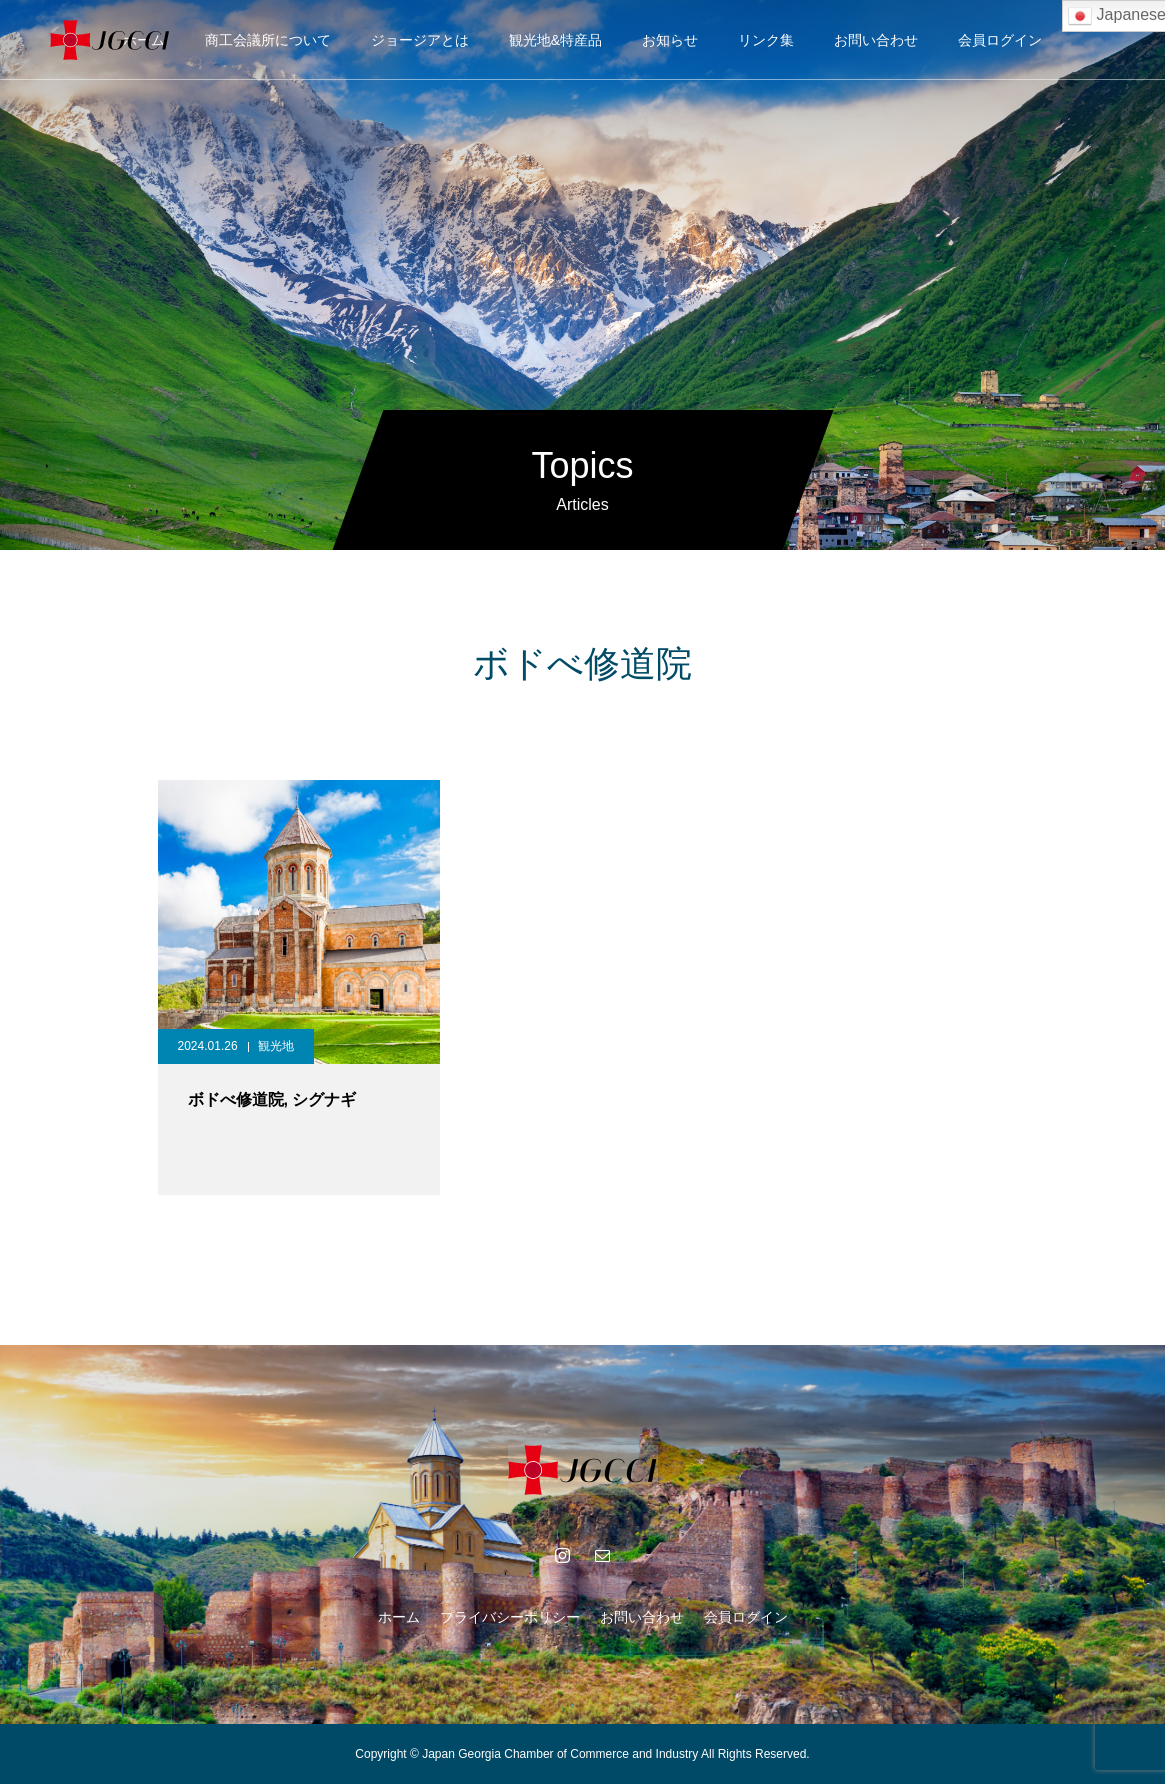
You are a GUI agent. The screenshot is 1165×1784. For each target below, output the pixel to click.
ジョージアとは (420, 40)
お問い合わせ (876, 40)
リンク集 (766, 40)
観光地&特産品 (555, 40)
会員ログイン (1000, 40)
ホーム (399, 1617)
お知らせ (670, 40)
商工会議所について (268, 40)
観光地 (276, 1046)
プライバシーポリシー (510, 1617)
